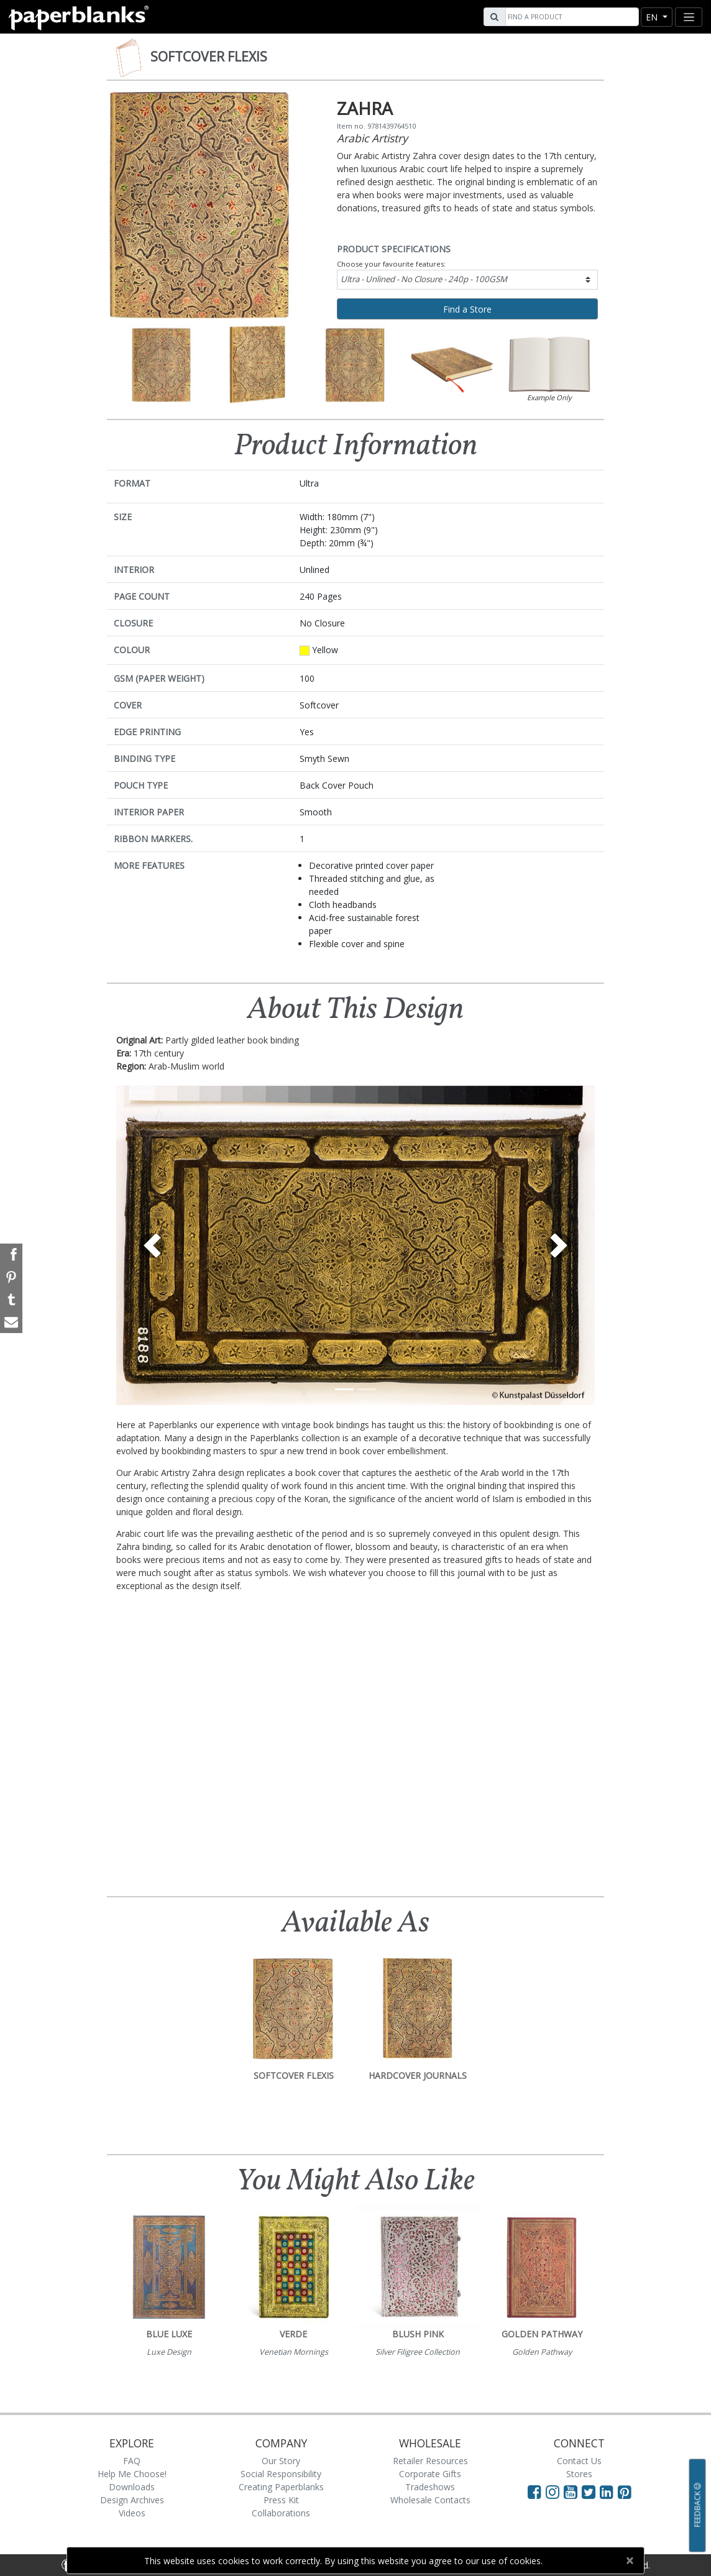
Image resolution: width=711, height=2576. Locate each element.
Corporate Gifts (430, 2474)
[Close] (629, 2560)
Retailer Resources (430, 2461)
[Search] (570, 16)
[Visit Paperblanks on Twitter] (591, 2491)
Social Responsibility (281, 2474)
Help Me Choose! (132, 2474)
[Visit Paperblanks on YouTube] (573, 2491)
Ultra (424, 279)
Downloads (132, 2487)
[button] (152, 1245)
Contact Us (579, 2461)
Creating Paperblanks (281, 2487)
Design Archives (132, 2500)
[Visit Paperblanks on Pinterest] (624, 2491)
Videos (132, 2513)
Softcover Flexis (208, 56)
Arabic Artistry (372, 138)
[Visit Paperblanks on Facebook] (534, 2491)
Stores (579, 2474)
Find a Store (467, 309)
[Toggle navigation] (688, 17)
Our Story (281, 2461)
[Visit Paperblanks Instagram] (552, 2491)
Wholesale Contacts (430, 2500)
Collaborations (281, 2513)
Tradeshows (430, 2487)
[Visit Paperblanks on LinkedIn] (609, 2491)
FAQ (131, 2461)
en (653, 17)
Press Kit (281, 2500)
